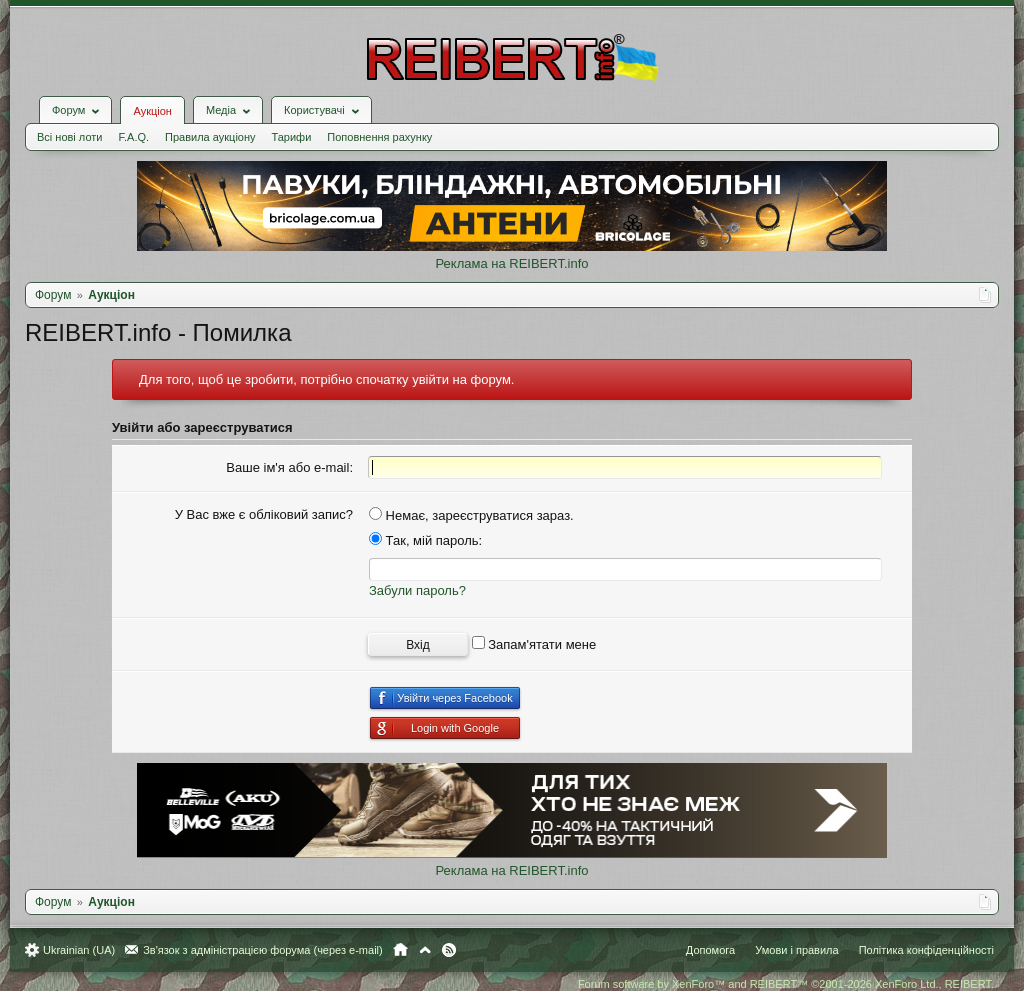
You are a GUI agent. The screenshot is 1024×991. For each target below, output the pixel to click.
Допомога (710, 950)
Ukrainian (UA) (79, 950)
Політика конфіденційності (926, 950)
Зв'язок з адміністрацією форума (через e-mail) (263, 950)
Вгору (425, 950)
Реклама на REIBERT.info (511, 263)
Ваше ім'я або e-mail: (289, 467)
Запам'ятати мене (534, 644)
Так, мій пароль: (425, 540)
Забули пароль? (417, 590)
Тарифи (292, 137)
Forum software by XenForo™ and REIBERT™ (786, 984)
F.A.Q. (133, 137)
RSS (449, 950)
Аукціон (152, 111)
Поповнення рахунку (379, 137)
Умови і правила (796, 950)
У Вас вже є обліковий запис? (264, 514)
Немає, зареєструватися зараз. (471, 515)
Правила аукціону (210, 137)
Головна (400, 950)
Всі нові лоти (69, 137)
